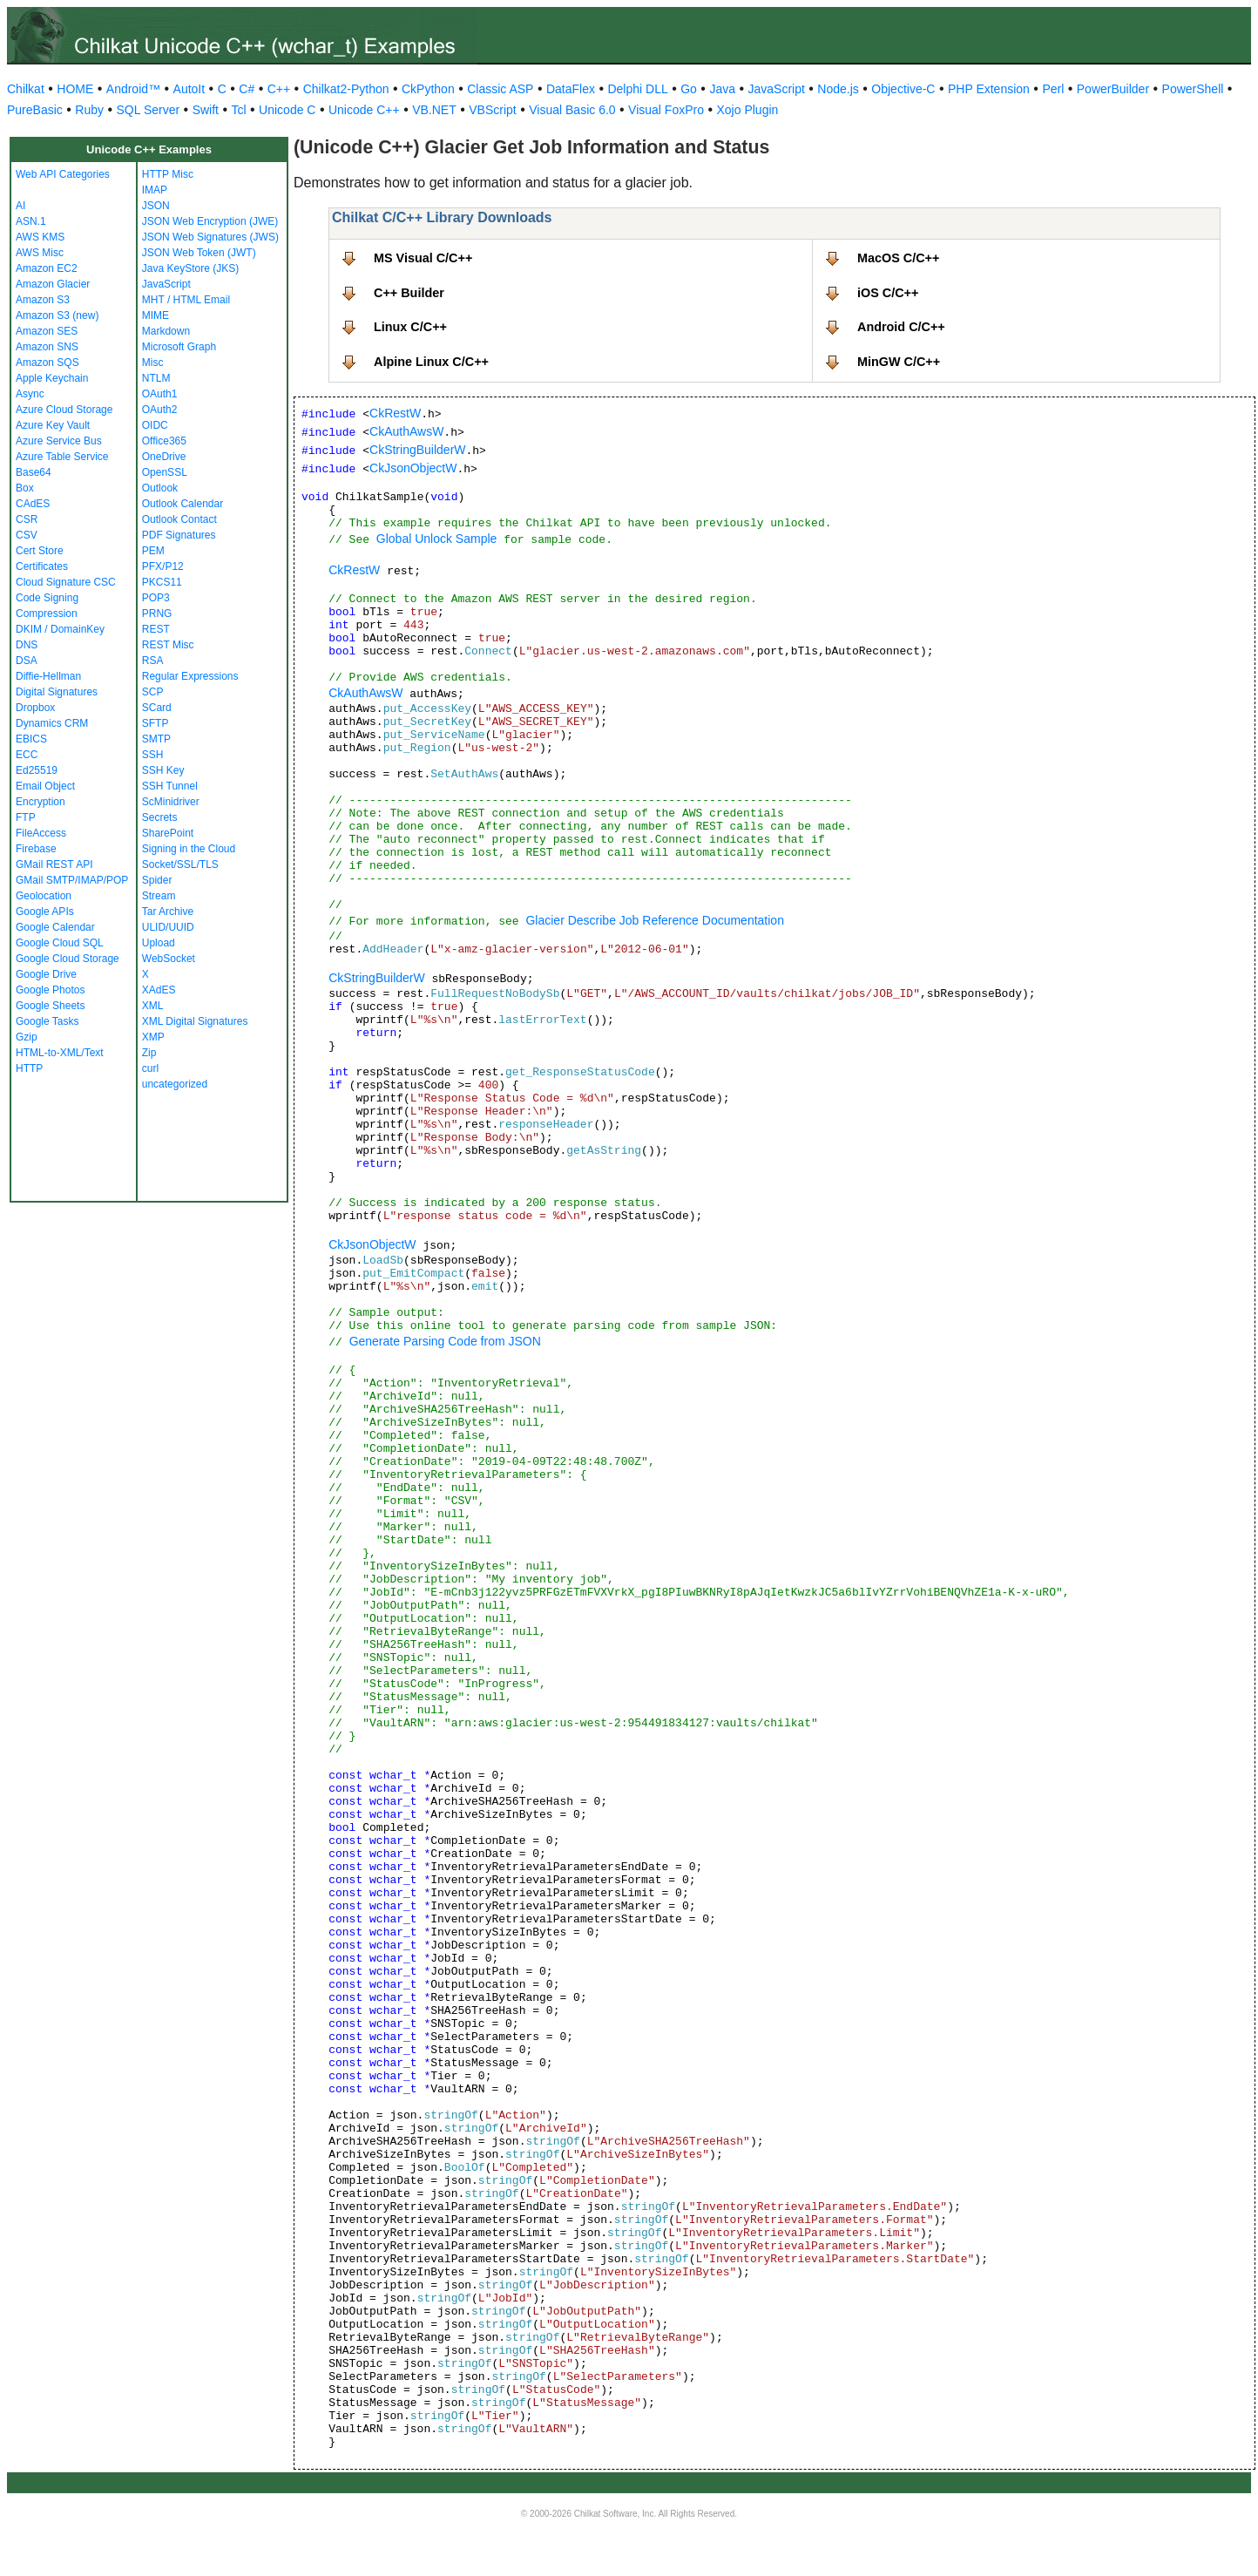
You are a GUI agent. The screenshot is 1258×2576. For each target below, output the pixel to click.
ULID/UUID (168, 927)
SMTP (156, 739)
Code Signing (47, 598)
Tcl (238, 110)
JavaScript (776, 89)
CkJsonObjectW (413, 468)
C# (246, 89)
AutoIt (189, 89)
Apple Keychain (52, 378)
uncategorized (174, 1084)
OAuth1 (160, 394)
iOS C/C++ (887, 293)
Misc (153, 362)
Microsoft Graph (179, 347)
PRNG (157, 613)
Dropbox (35, 708)
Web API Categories (63, 174)
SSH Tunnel (170, 786)
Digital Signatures (57, 692)
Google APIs (45, 911)
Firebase (36, 849)
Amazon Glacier (53, 284)
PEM (153, 551)
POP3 (156, 598)
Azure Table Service (62, 457)
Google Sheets (50, 1006)
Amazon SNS (47, 347)
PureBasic (35, 110)
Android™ (133, 89)
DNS (26, 645)
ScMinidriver (171, 802)
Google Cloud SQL (60, 943)
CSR (26, 519)
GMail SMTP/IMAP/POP (72, 880)
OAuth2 (160, 409)
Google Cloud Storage (67, 958)
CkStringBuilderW (417, 450)
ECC (26, 755)
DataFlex (570, 89)
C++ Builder (409, 293)
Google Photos (50, 990)
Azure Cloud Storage (64, 409)
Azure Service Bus (59, 441)
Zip (149, 1053)
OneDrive (164, 457)
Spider (157, 880)
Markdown (166, 331)
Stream (159, 896)
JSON (156, 206)
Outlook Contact (179, 519)
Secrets (160, 817)
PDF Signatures (179, 535)
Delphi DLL (637, 89)
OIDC (155, 425)
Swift (206, 110)
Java (722, 89)
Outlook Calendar (182, 504)
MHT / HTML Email (186, 300)
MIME (155, 315)
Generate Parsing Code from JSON (445, 1341)
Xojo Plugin (748, 110)
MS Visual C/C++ (423, 258)
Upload (158, 943)
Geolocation (43, 896)
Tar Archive (167, 911)
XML (153, 1006)
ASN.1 (31, 221)
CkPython (428, 89)
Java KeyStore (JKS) (190, 268)
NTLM (156, 378)
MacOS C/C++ (898, 258)
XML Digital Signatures (195, 1021)
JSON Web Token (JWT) (199, 253)
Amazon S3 (43, 300)
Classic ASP (500, 89)
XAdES (159, 990)
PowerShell (1193, 89)
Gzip (26, 1037)
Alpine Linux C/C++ (431, 362)
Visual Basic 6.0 (572, 110)
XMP (153, 1037)
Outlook (160, 488)
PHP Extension (989, 89)
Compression (47, 613)
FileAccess (41, 833)
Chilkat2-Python (346, 89)
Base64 (33, 472)
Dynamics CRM (52, 723)
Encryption (40, 802)
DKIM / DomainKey (60, 629)
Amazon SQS (47, 362)
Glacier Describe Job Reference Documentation (654, 920)
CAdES (33, 504)
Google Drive (46, 974)
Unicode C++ (364, 110)
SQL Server (148, 110)
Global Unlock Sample (436, 539)
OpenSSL (164, 472)
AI (20, 206)
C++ (278, 89)
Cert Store (40, 551)
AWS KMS (40, 237)
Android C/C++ (901, 327)
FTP (26, 817)
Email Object (45, 786)
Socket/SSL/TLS (180, 864)
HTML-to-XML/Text (60, 1053)
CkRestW (395, 413)
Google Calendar (55, 927)
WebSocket (168, 958)
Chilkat (25, 89)
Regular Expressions (190, 676)
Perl (1053, 89)
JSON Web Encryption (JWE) (210, 221)
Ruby (89, 110)
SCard (157, 708)
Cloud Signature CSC (66, 582)
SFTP (155, 723)
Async (30, 394)
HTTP (29, 1068)
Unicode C (287, 110)
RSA (153, 660)
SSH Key (163, 770)
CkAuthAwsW (406, 431)
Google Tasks (47, 1021)
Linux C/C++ (410, 327)
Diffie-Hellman (48, 676)
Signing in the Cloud (188, 849)
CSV (26, 535)
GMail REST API (54, 864)
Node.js (837, 89)
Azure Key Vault (53, 425)
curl (150, 1068)
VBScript (492, 110)
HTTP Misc (167, 174)
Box (25, 488)
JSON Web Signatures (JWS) (210, 237)
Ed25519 (36, 770)
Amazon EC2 (47, 268)
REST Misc (168, 645)
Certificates (42, 566)
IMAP (154, 190)
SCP (153, 692)
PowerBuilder (1113, 89)
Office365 (164, 441)
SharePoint (167, 833)
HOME (75, 89)
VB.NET (434, 110)
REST (156, 629)
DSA (26, 660)
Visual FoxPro (666, 110)
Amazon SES (47, 331)
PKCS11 (162, 582)
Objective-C (903, 89)
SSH (153, 755)
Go (688, 89)
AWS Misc (40, 253)
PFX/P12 (163, 566)
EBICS (31, 739)
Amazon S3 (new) (57, 315)
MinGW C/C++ (898, 362)
